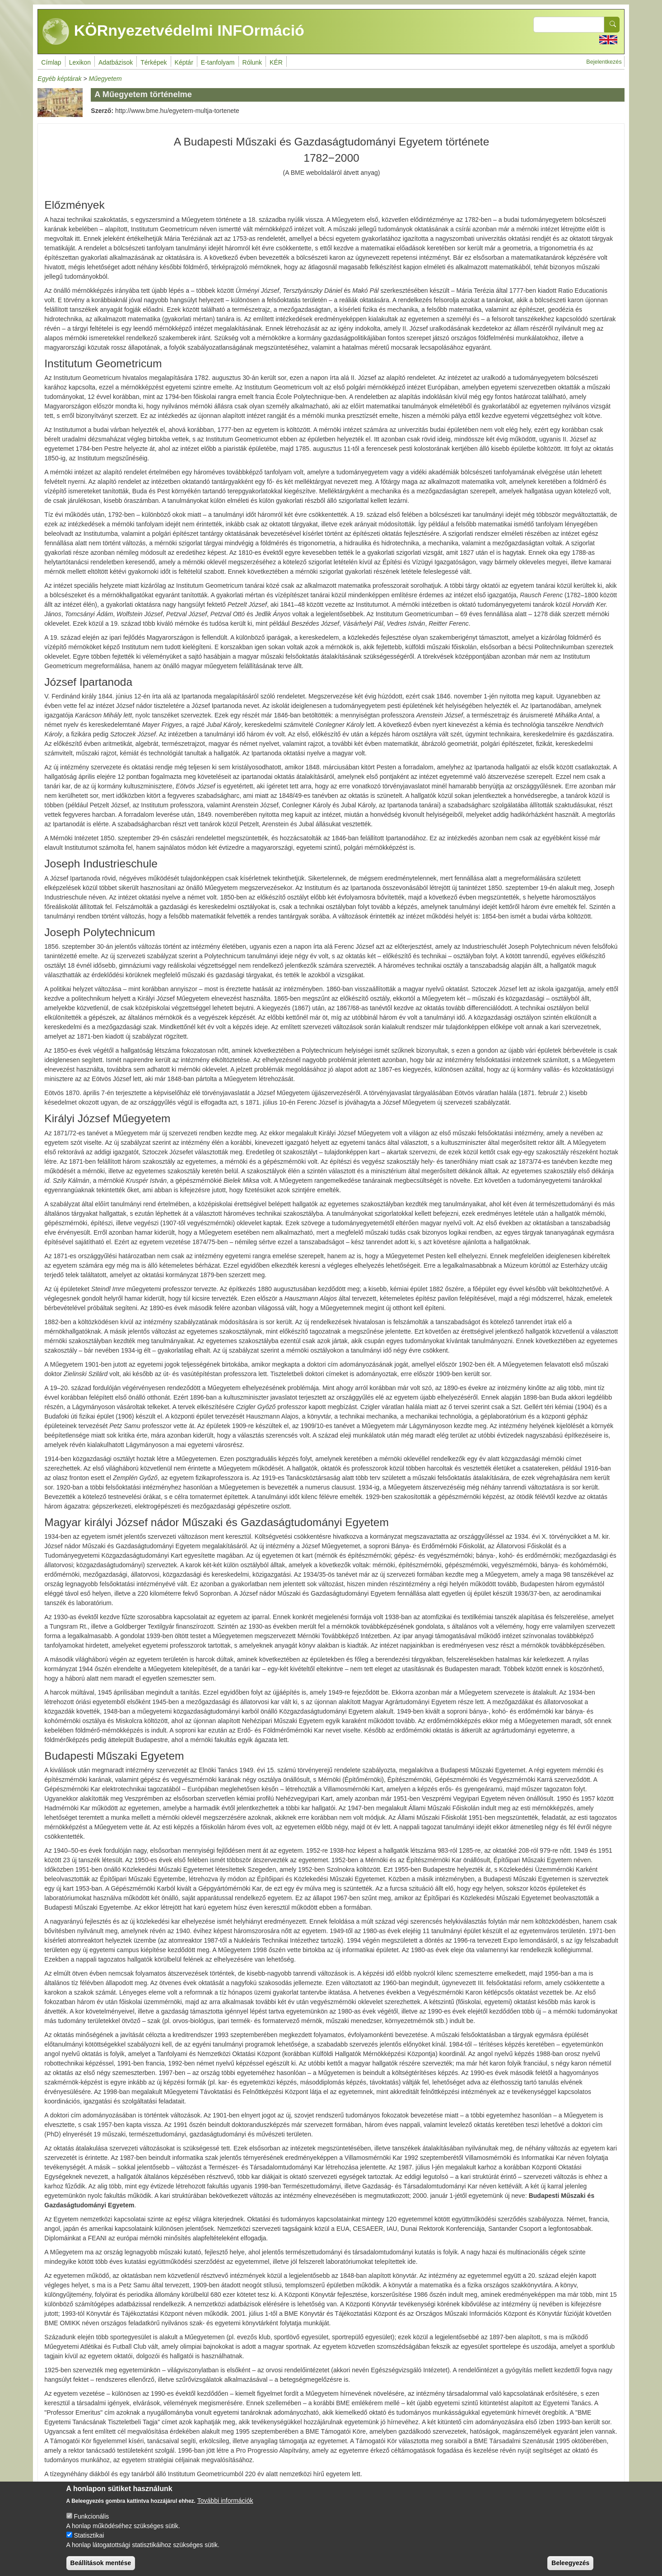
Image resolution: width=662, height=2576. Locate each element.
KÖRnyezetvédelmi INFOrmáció (173, 31)
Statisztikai (89, 2544)
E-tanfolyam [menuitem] (218, 62)
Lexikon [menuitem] (80, 62)
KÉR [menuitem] (276, 62)
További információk (225, 2509)
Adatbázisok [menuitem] (115, 62)
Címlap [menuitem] (51, 62)
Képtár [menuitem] (184, 62)
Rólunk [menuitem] (252, 62)
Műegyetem (105, 78)
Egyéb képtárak (59, 78)
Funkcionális (91, 2525)
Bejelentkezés (603, 62)
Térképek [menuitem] (153, 62)
